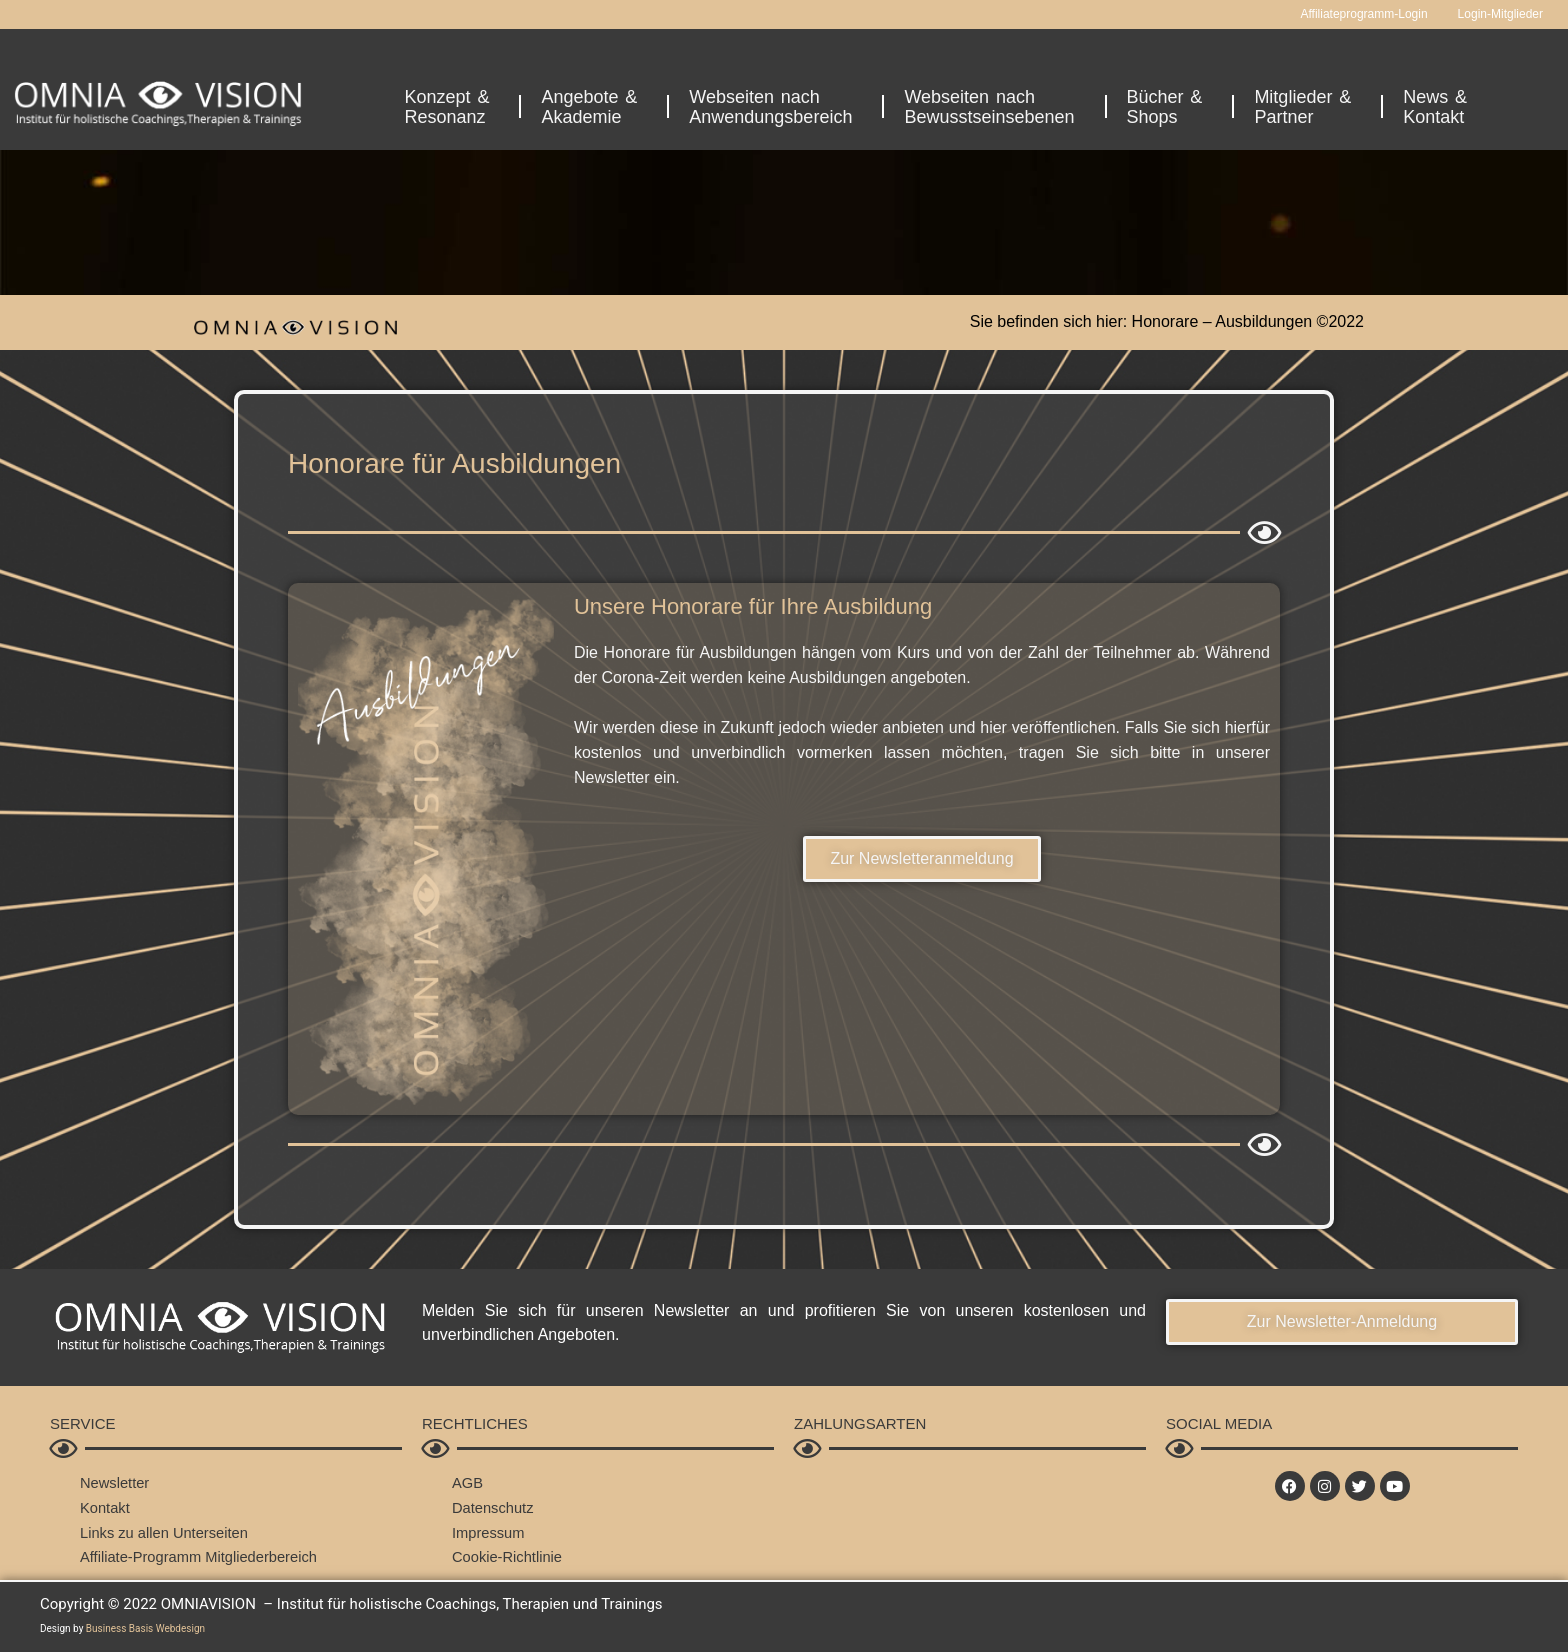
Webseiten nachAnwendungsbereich (775, 107)
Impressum (489, 1532)
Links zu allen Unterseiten (166, 1532)
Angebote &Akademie (594, 107)
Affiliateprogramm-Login (1363, 14)
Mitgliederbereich (265, 1556)
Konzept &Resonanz (452, 107)
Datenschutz (493, 1507)
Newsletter (115, 1482)
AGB (468, 1482)
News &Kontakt (1440, 107)
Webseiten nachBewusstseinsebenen (994, 107)
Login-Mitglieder (1500, 14)
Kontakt (105, 1507)
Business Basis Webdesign (145, 1628)
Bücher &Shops (1170, 107)
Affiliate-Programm (142, 1556)
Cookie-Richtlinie (508, 1556)
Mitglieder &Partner (1307, 107)
